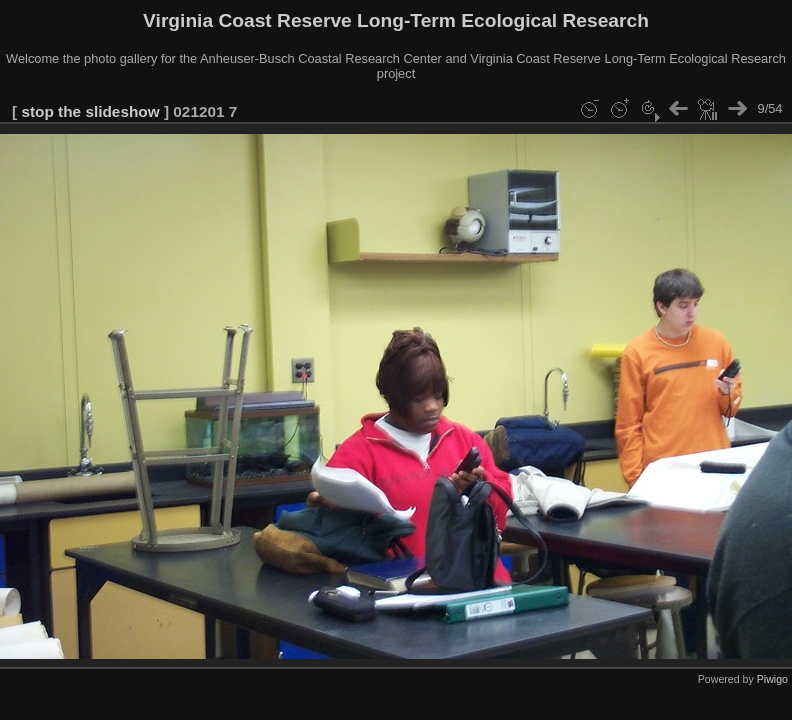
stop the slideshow (90, 111)
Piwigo (772, 679)
